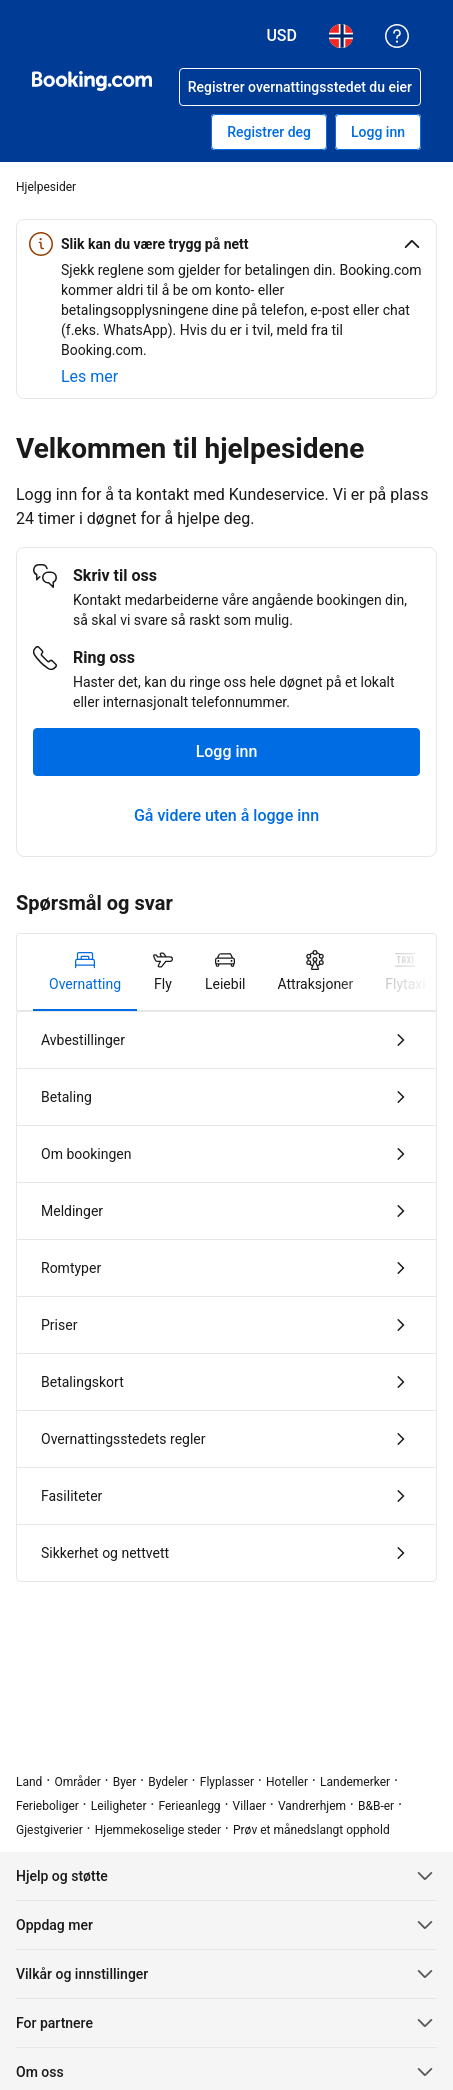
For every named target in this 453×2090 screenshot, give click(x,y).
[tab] (85, 972)
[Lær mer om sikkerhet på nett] (89, 377)
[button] (226, 244)
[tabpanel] (226, 1296)
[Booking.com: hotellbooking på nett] (92, 81)
